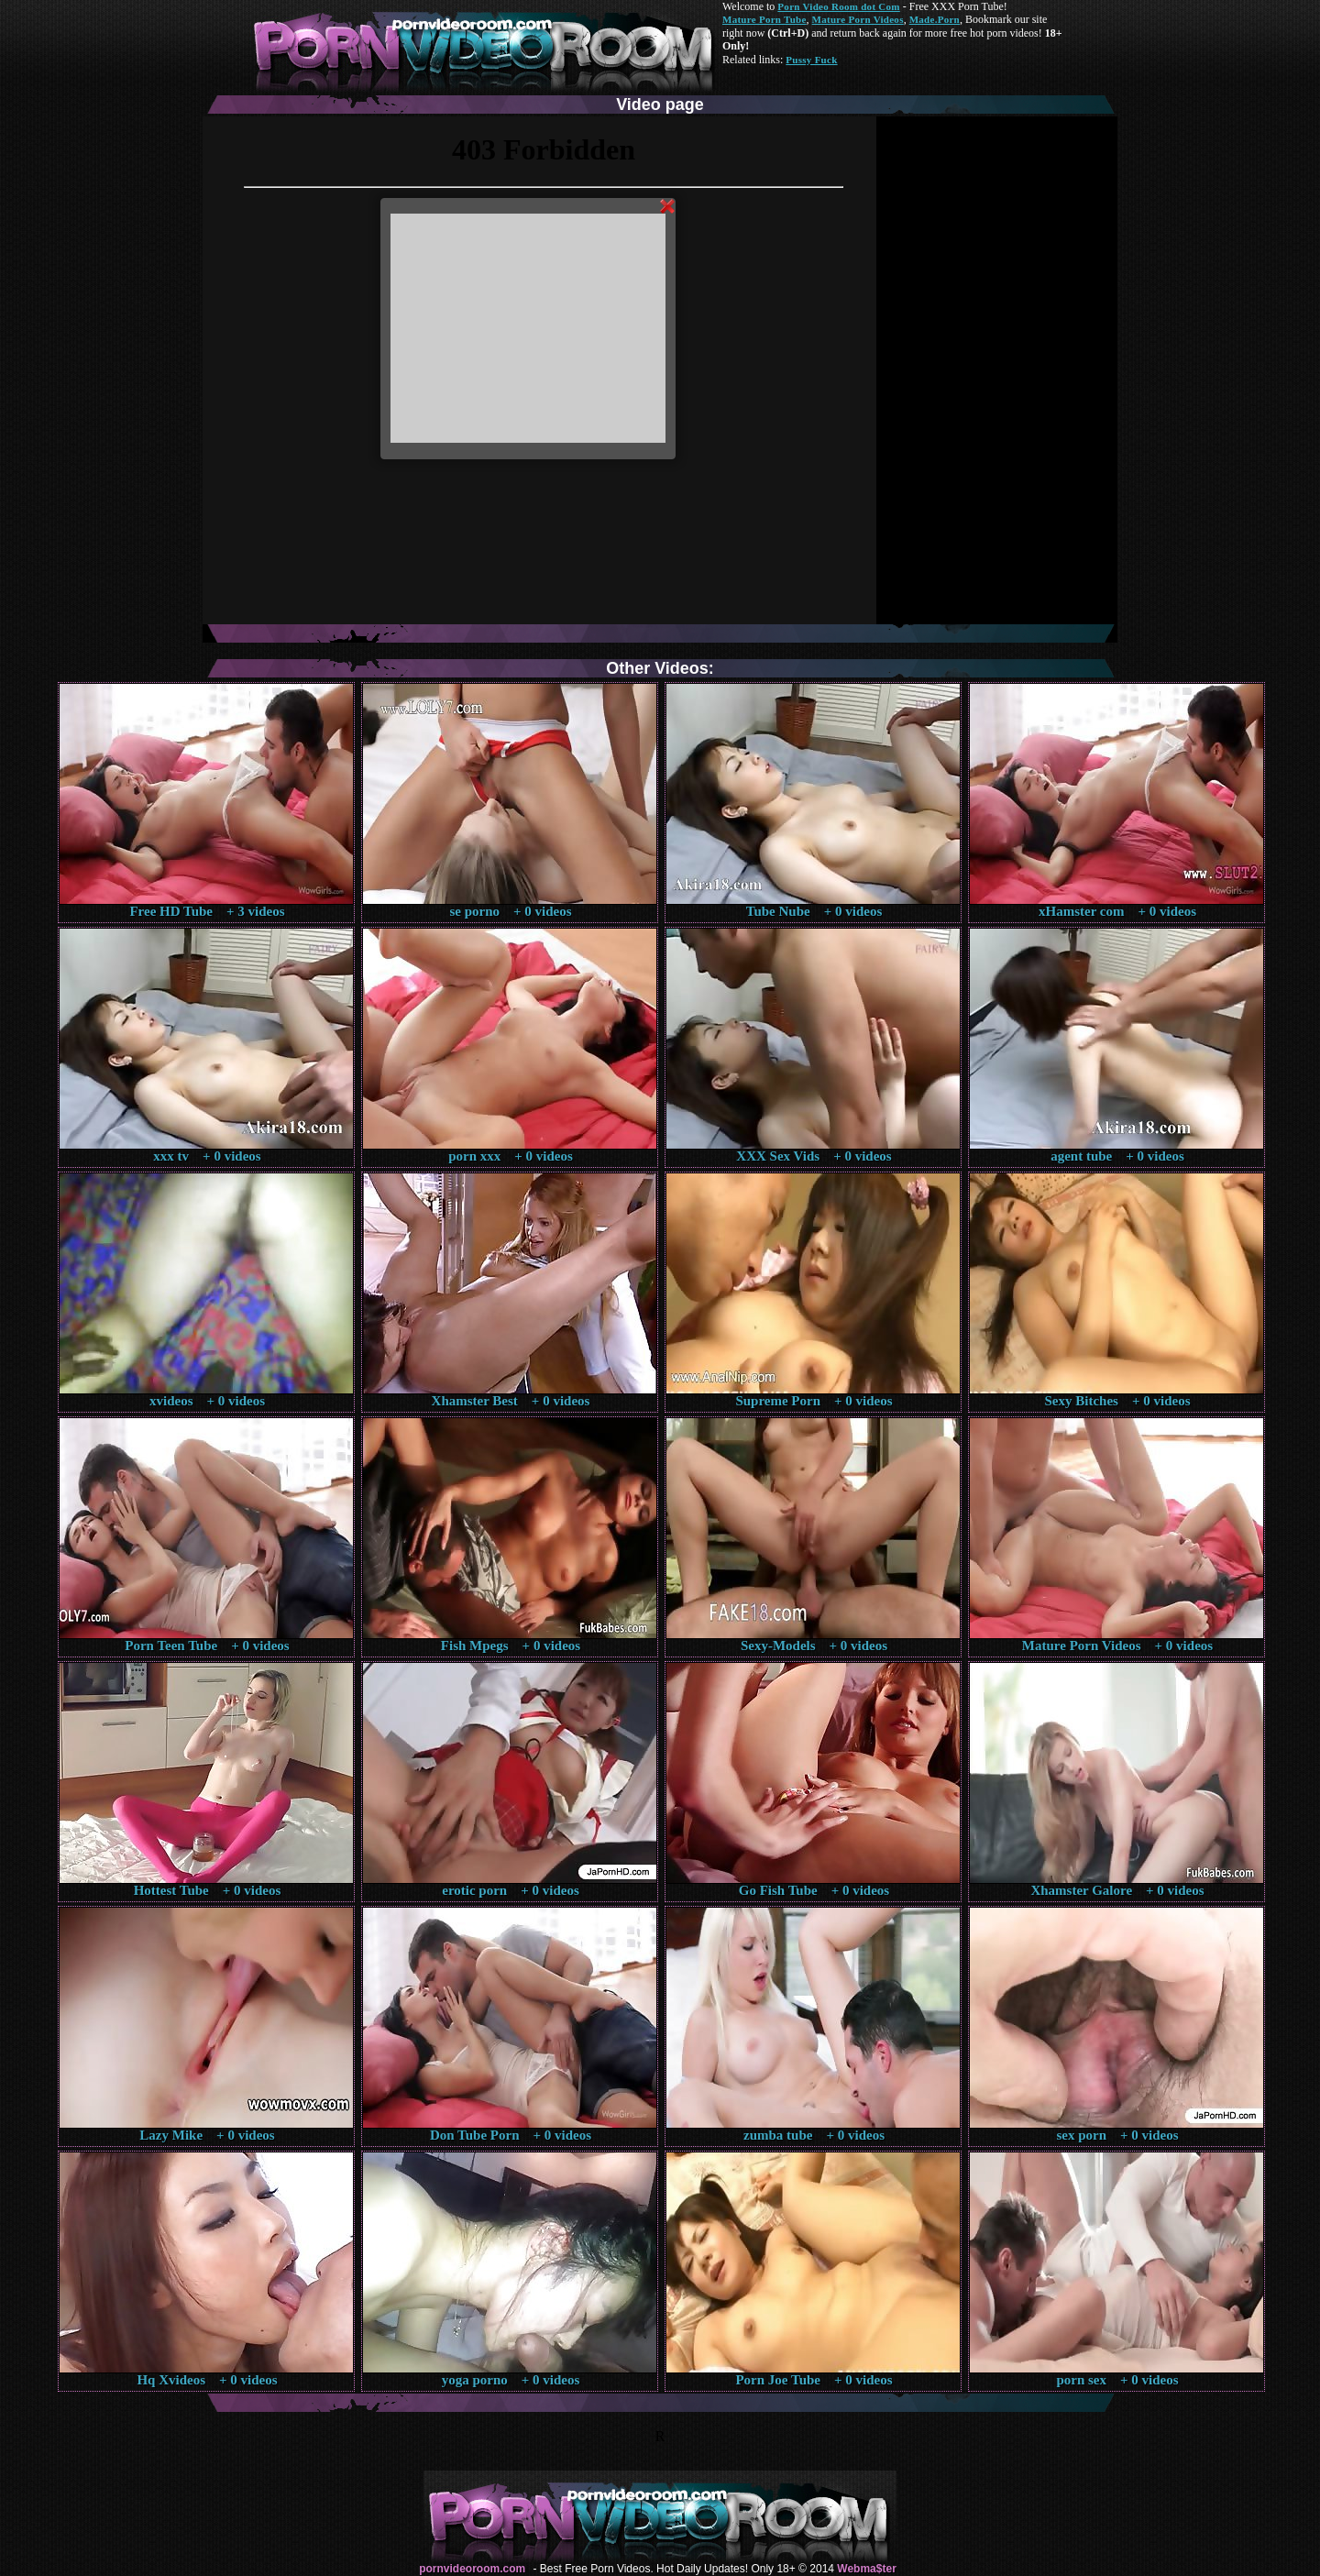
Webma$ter (866, 2568)
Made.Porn (934, 19)
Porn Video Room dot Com (838, 6)
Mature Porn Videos (858, 19)
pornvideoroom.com (472, 2568)
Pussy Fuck (811, 59)
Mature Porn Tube (764, 19)
